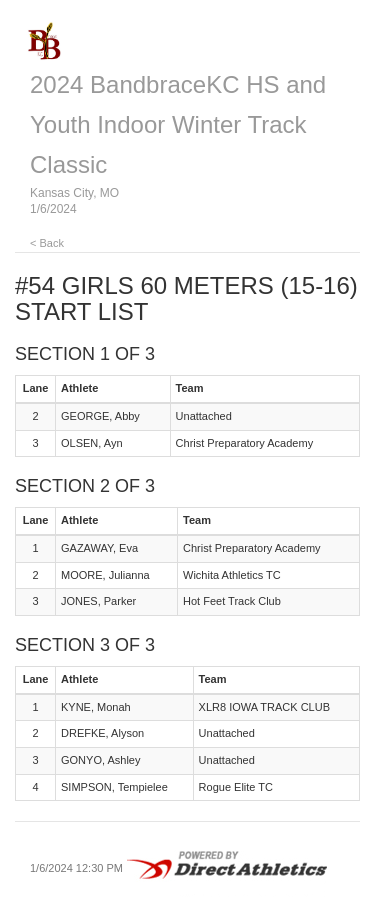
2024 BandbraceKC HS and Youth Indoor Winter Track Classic (178, 124)
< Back (47, 243)
